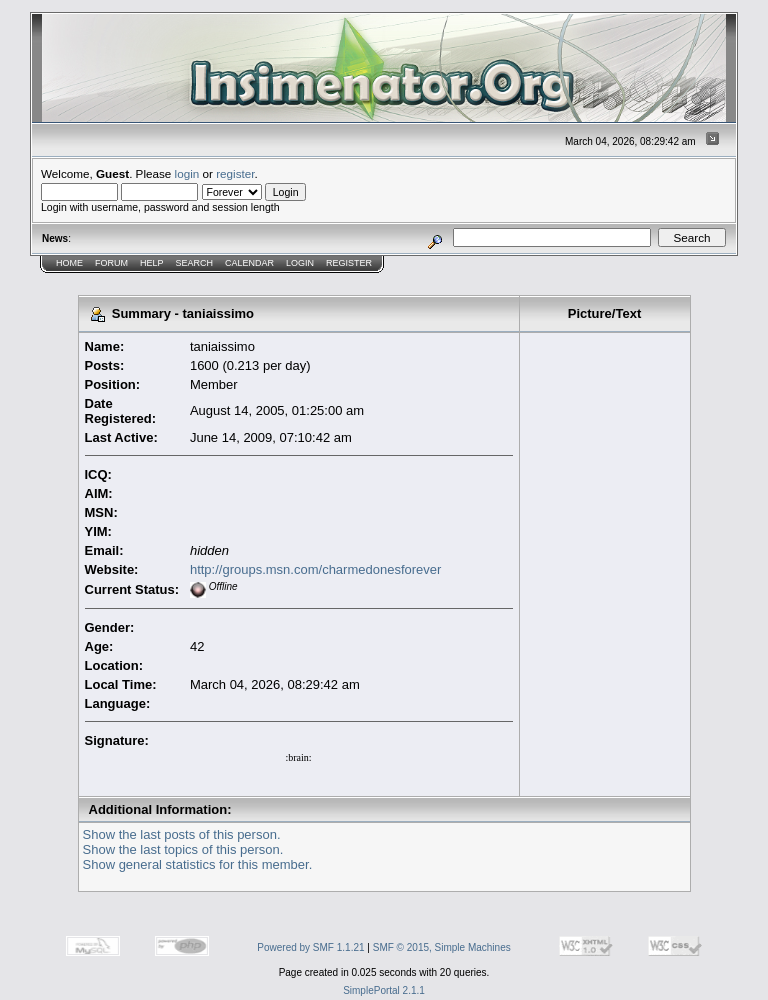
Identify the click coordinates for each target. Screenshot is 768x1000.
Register (349, 263)
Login (300, 263)
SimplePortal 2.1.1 (384, 990)
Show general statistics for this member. (198, 864)
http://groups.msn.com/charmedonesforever (315, 569)
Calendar (249, 263)
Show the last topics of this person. (183, 849)
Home (69, 263)
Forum (111, 263)
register (235, 173)
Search (195, 263)
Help (152, 263)
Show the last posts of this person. (182, 834)
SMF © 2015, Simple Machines (442, 947)
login (187, 173)
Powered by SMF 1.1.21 (310, 947)
